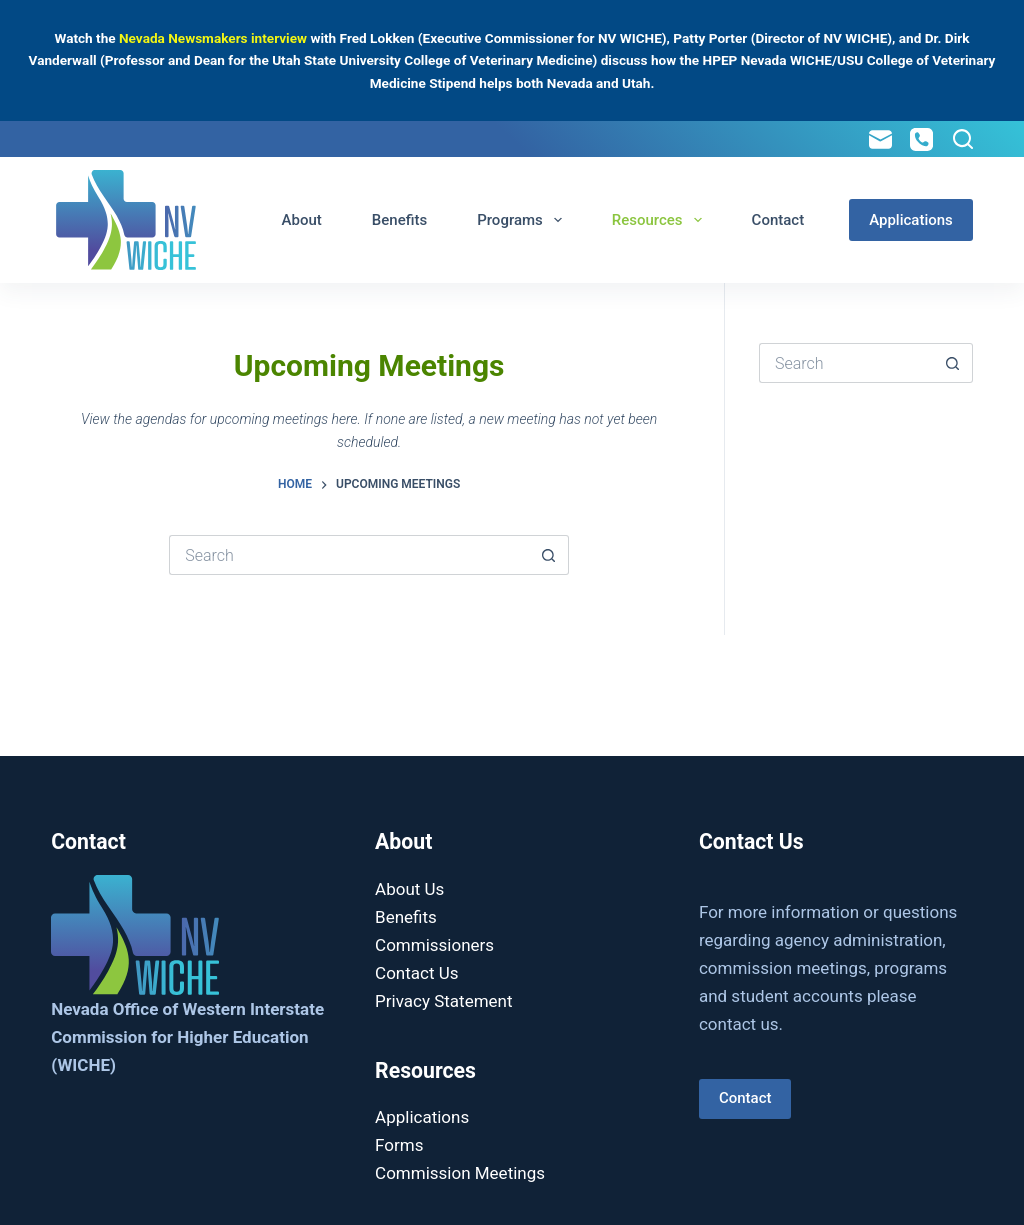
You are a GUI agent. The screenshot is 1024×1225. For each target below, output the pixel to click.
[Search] (963, 139)
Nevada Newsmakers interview (213, 38)
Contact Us (416, 973)
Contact (778, 220)
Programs (523, 220)
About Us (409, 889)
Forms (399, 1145)
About (302, 220)
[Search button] (549, 555)
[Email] (880, 139)
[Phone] (921, 139)
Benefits (399, 220)
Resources (661, 220)
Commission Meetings (460, 1173)
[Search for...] (349, 555)
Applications (911, 220)
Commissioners (434, 945)
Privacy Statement (444, 1001)
